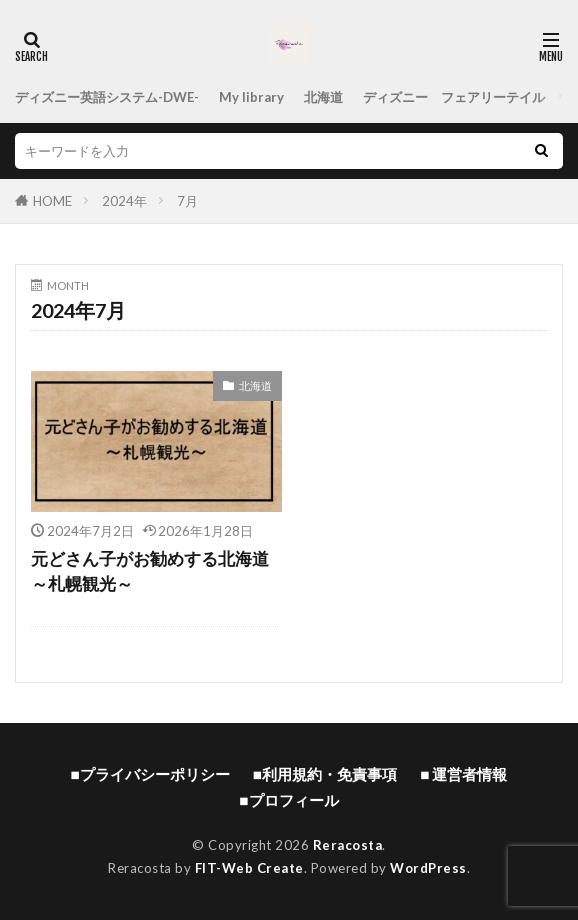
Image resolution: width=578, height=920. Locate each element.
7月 (187, 201)
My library (251, 97)
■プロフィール (288, 800)
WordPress (428, 868)
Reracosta (348, 845)
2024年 (124, 201)
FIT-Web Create (249, 868)
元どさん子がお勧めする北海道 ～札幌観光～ (150, 571)
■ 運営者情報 (463, 774)
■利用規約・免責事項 (325, 774)
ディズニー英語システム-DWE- (107, 97)
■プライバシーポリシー (150, 774)
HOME (52, 201)
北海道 (323, 97)
